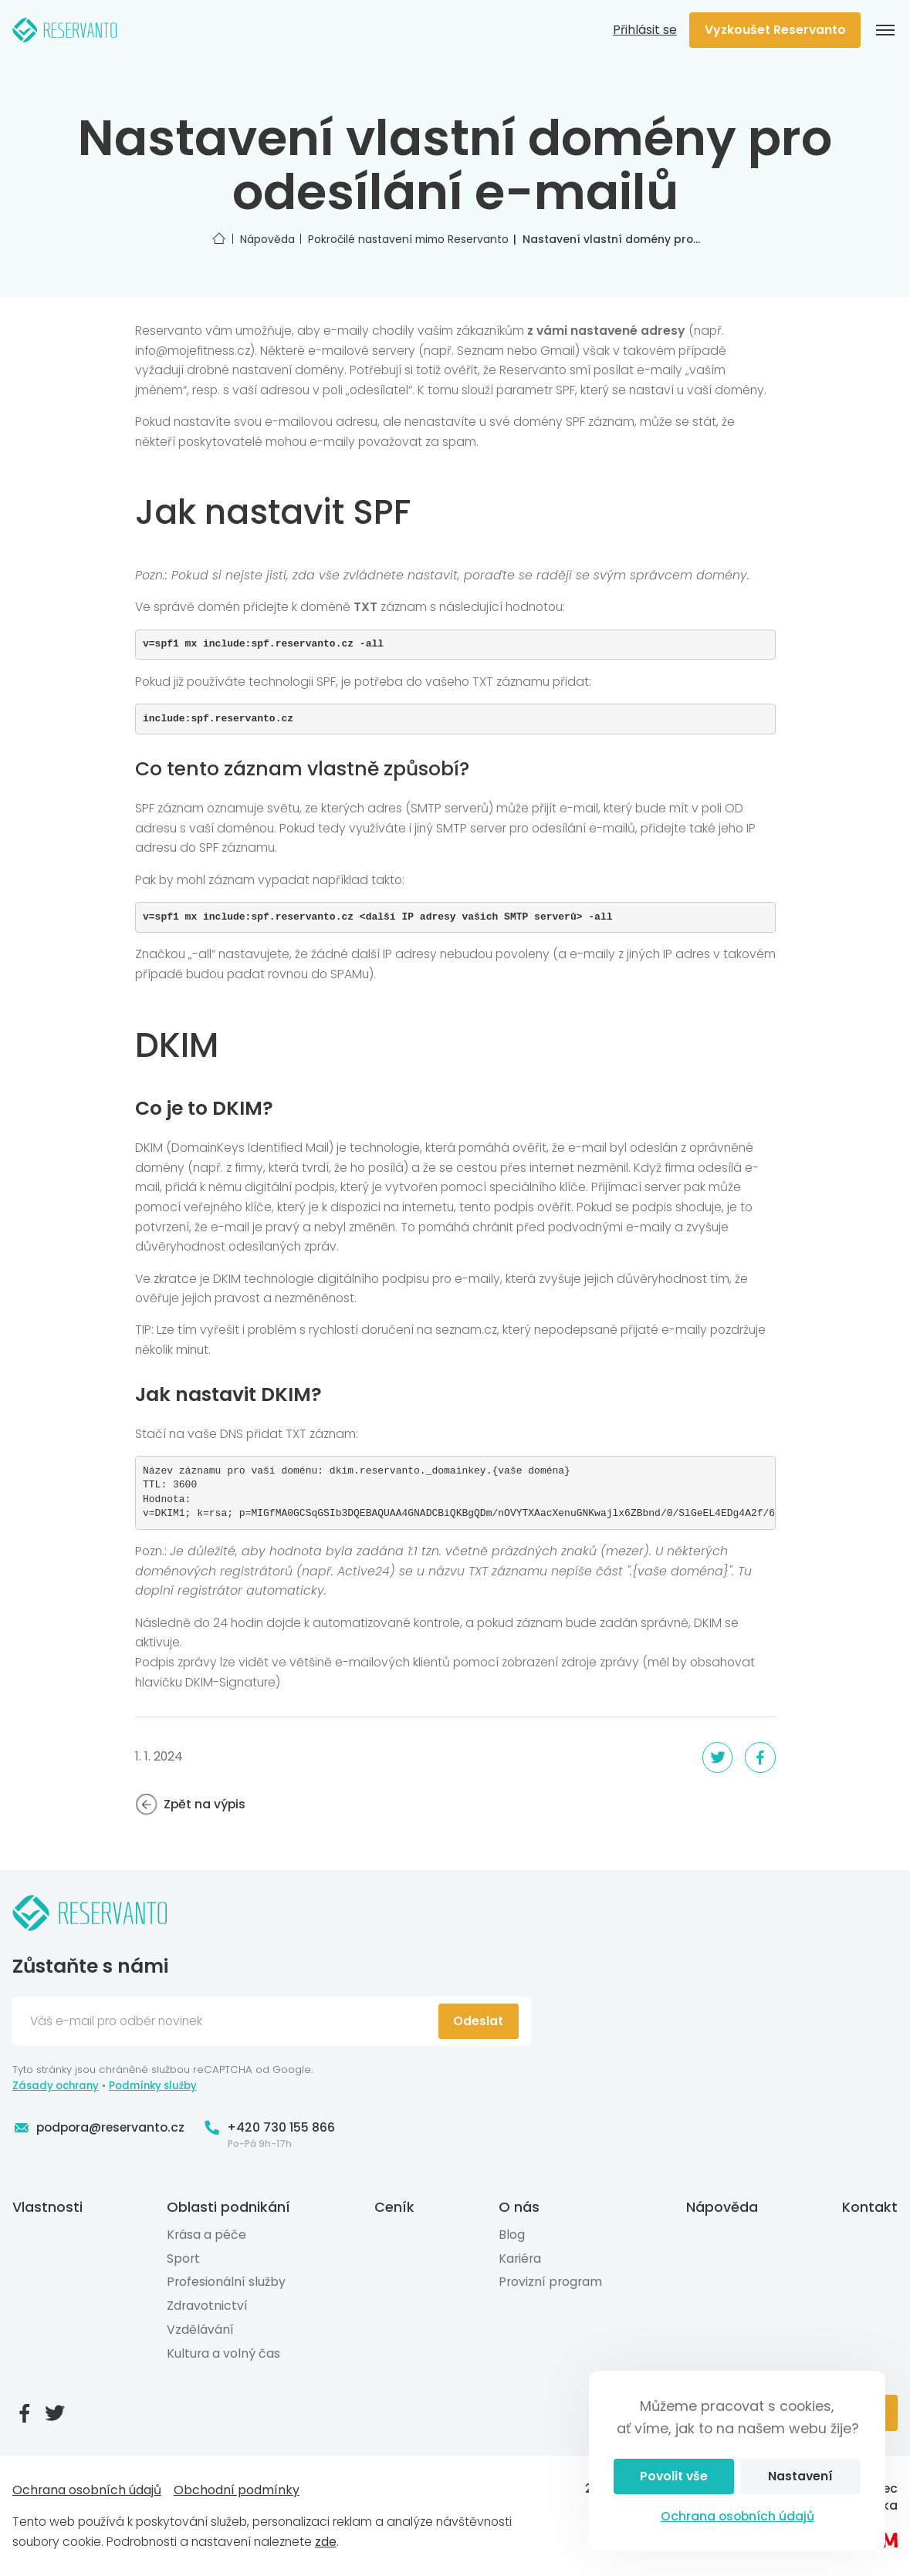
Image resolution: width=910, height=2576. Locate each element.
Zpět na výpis (190, 1805)
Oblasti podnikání (228, 2206)
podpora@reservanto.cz (98, 2128)
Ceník (394, 2206)
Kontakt (870, 2206)
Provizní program (550, 2282)
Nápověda (722, 2206)
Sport (183, 2258)
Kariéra (520, 2258)
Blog (512, 2234)
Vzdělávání (200, 2329)
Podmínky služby (153, 2085)
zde (326, 2542)
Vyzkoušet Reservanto (775, 30)
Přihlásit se (645, 30)
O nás (519, 2206)
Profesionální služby (226, 2282)
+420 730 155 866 (269, 2128)
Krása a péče (206, 2234)
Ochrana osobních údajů (737, 2516)
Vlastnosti (47, 2206)
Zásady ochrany (55, 2085)
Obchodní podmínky (236, 2490)
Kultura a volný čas (223, 2353)
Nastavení (800, 2476)
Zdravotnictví (207, 2305)
